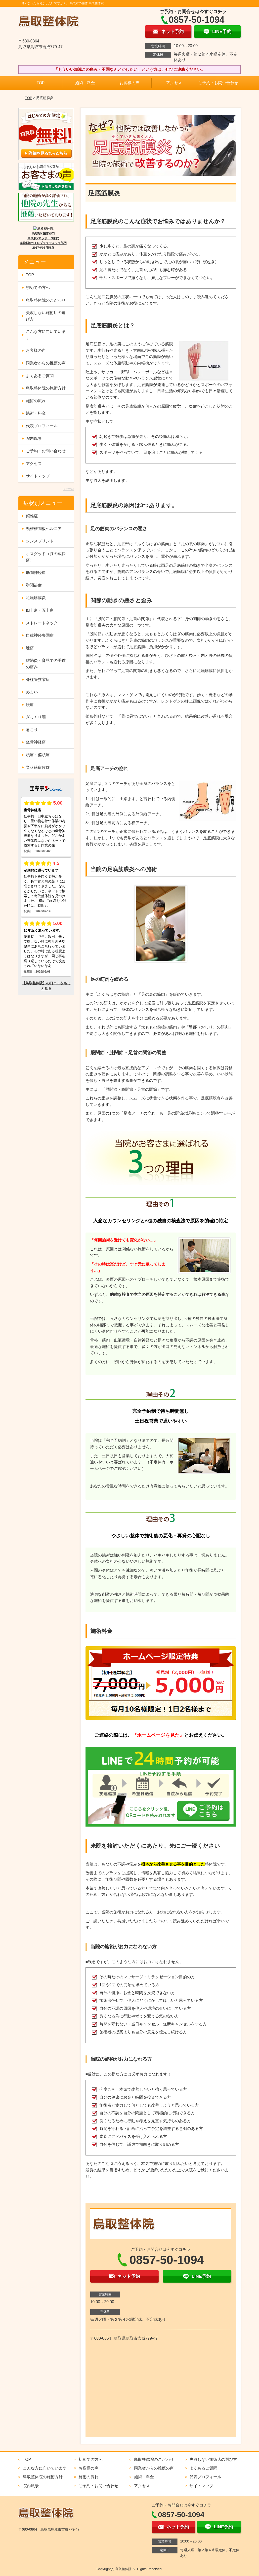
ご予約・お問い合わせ (218, 83)
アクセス (174, 83)
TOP (41, 83)
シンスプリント (40, 541)
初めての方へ (38, 287)
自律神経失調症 (40, 635)
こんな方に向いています (46, 334)
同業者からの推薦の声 (46, 363)
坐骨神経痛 (36, 742)
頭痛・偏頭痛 (38, 755)
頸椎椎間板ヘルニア (44, 529)
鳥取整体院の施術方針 (46, 388)
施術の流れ (36, 401)
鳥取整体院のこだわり (46, 300)
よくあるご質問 (40, 376)
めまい (32, 692)
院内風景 (34, 438)
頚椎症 (32, 516)
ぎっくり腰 (36, 717)
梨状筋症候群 (38, 767)
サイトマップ (38, 476)
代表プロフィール (42, 426)
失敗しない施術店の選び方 (46, 316)
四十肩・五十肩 (40, 610)
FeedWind (68, 489)
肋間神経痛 (36, 572)
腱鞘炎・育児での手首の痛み (46, 663)
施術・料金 (85, 83)
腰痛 (30, 705)
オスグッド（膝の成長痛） (46, 557)
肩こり (32, 730)
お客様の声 (129, 83)
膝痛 (30, 648)
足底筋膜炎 (36, 598)
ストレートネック (42, 623)
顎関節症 (34, 585)
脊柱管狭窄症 (38, 679)
